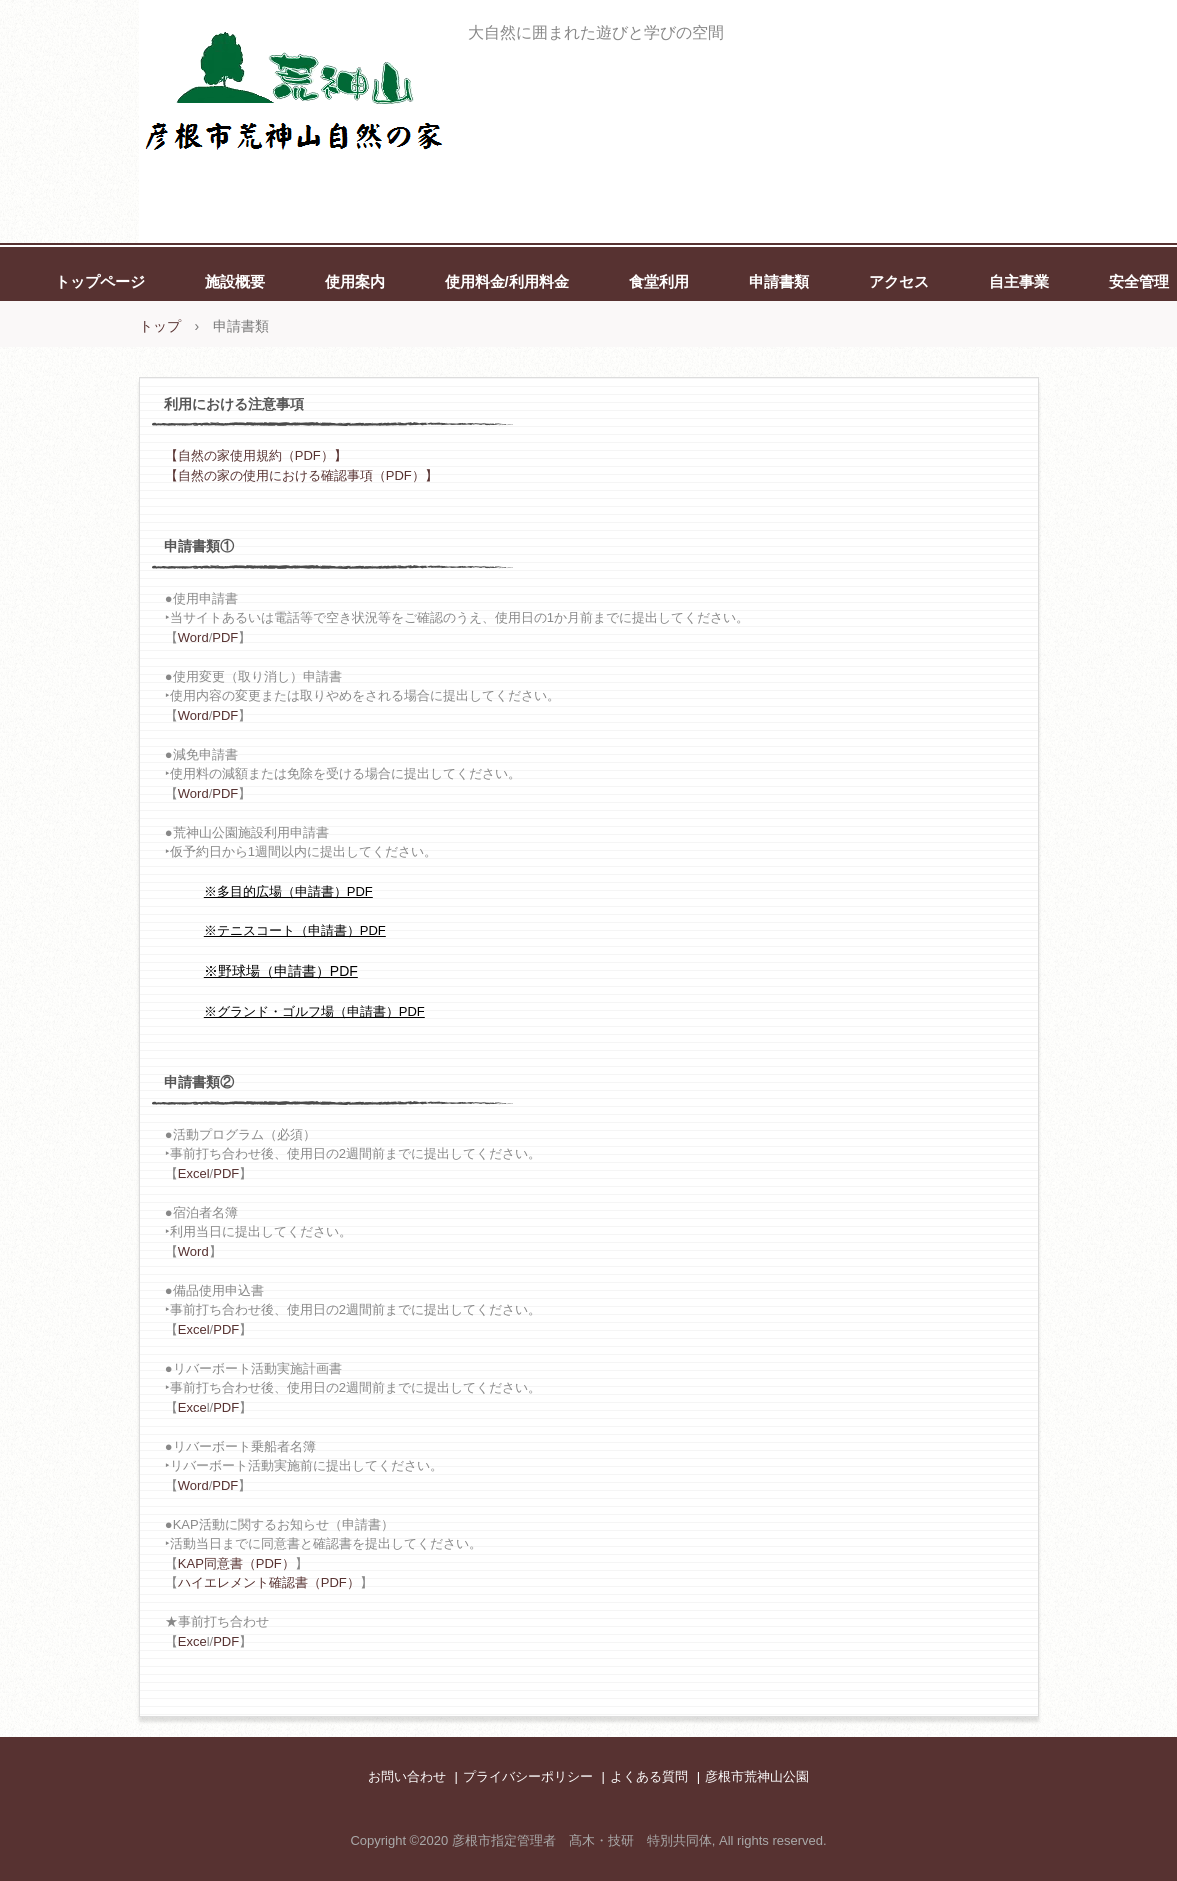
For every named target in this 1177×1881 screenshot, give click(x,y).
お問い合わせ (407, 1776)
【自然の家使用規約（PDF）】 (256, 455)
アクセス (899, 281)
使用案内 (355, 281)
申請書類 (779, 281)
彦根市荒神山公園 (757, 1776)
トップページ (100, 281)
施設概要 (235, 281)
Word (193, 637)
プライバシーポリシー (528, 1776)
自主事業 (1019, 281)
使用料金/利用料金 (507, 281)
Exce (192, 1407)
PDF (225, 637)
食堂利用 (659, 281)
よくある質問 (649, 1776)
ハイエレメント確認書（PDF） (269, 1582)
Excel (194, 1173)
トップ (160, 326)
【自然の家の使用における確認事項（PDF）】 (301, 475)
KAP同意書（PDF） (236, 1563)
